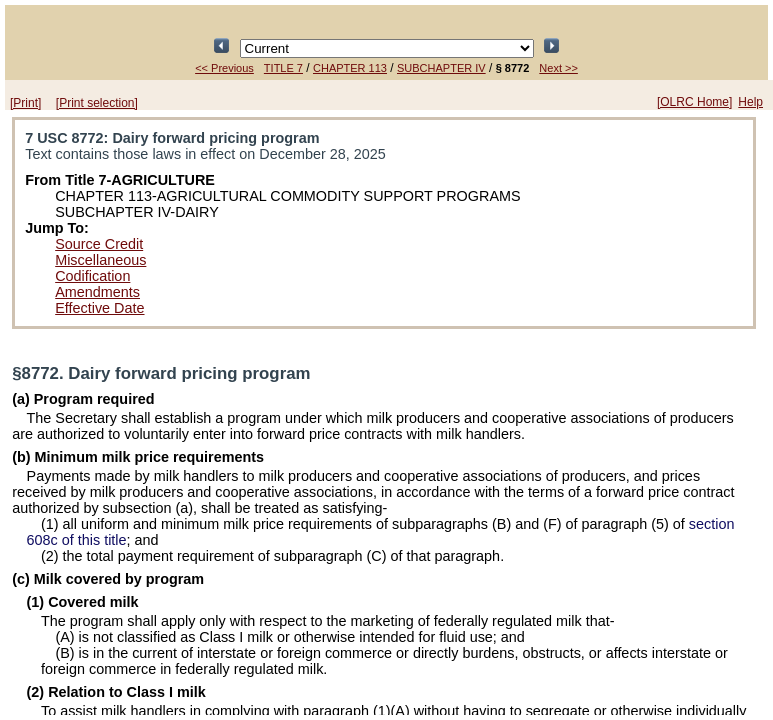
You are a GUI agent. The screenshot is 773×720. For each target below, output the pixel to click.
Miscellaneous (100, 260)
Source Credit (99, 244)
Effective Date (99, 308)
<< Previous (224, 68)
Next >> (558, 68)
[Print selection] (97, 103)
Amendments (97, 292)
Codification (92, 276)
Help (750, 102)
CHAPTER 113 (350, 68)
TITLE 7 (283, 68)
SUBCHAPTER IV (441, 68)
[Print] (25, 103)
